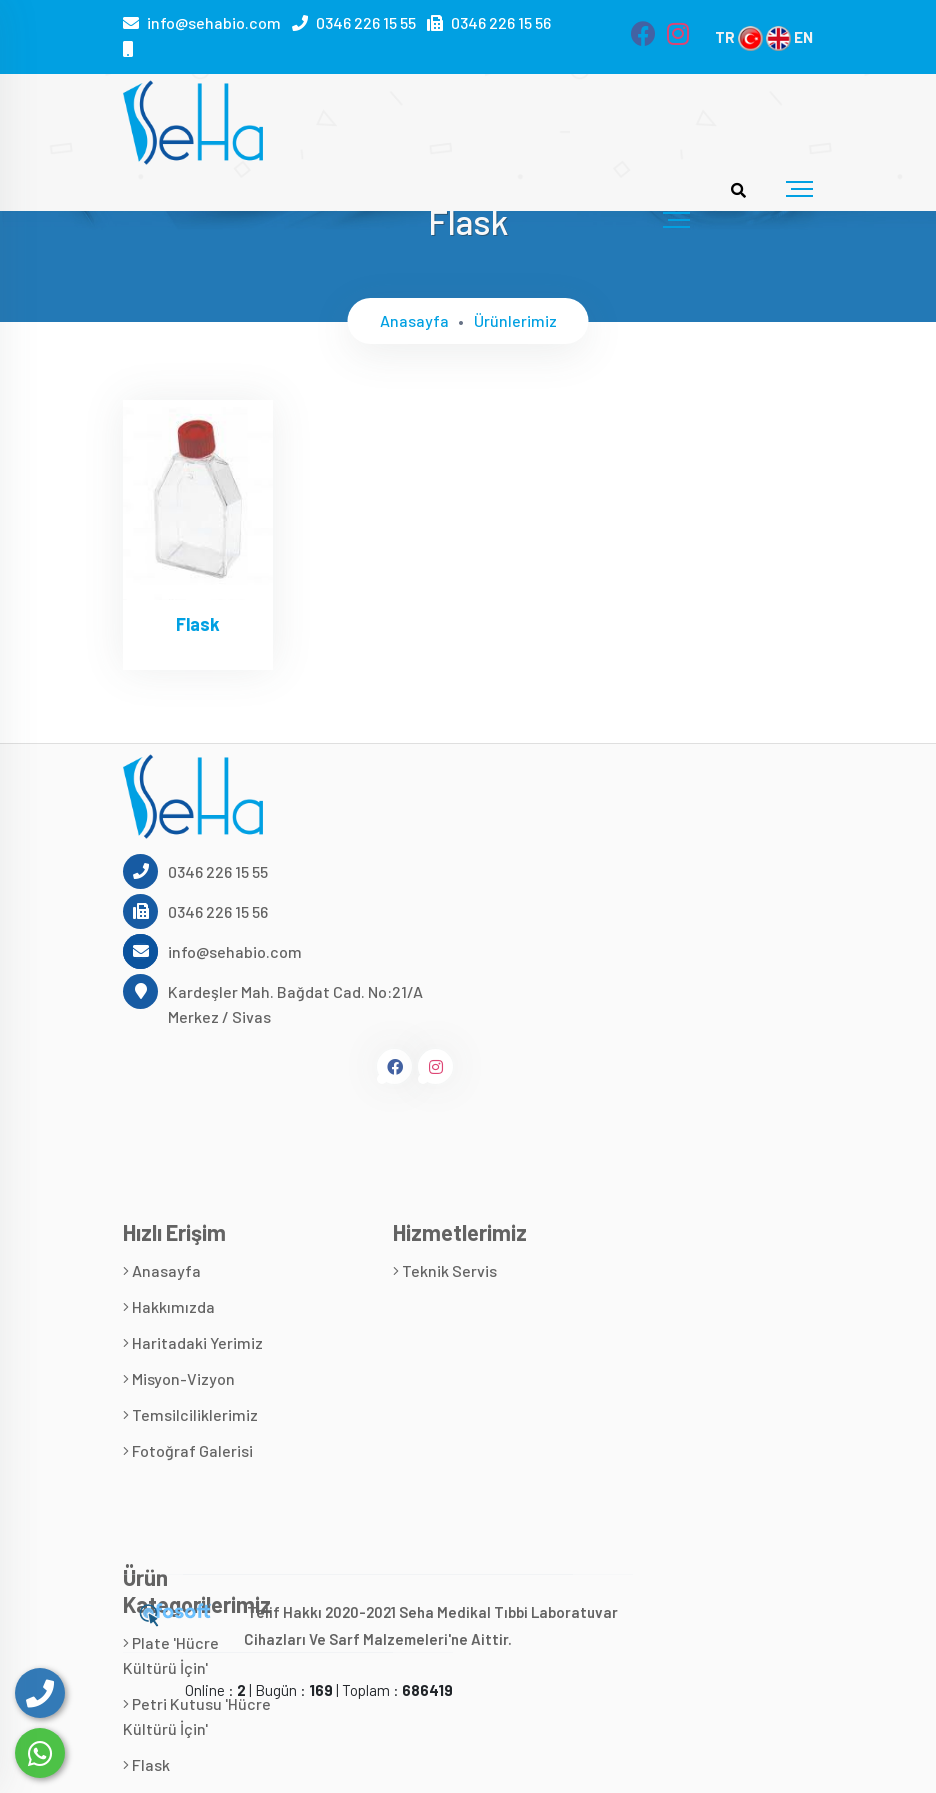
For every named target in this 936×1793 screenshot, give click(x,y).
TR (739, 37)
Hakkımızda (169, 1306)
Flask (198, 624)
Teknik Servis (445, 1270)
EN (789, 37)
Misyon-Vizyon (179, 1378)
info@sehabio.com (214, 22)
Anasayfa (414, 320)
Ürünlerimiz (515, 320)
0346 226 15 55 (366, 22)
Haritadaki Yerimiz (193, 1342)
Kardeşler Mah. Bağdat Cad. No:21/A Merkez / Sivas (273, 1002)
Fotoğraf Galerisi (188, 1450)
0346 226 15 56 (501, 22)
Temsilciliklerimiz (190, 1414)
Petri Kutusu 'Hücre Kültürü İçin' (197, 1716)
